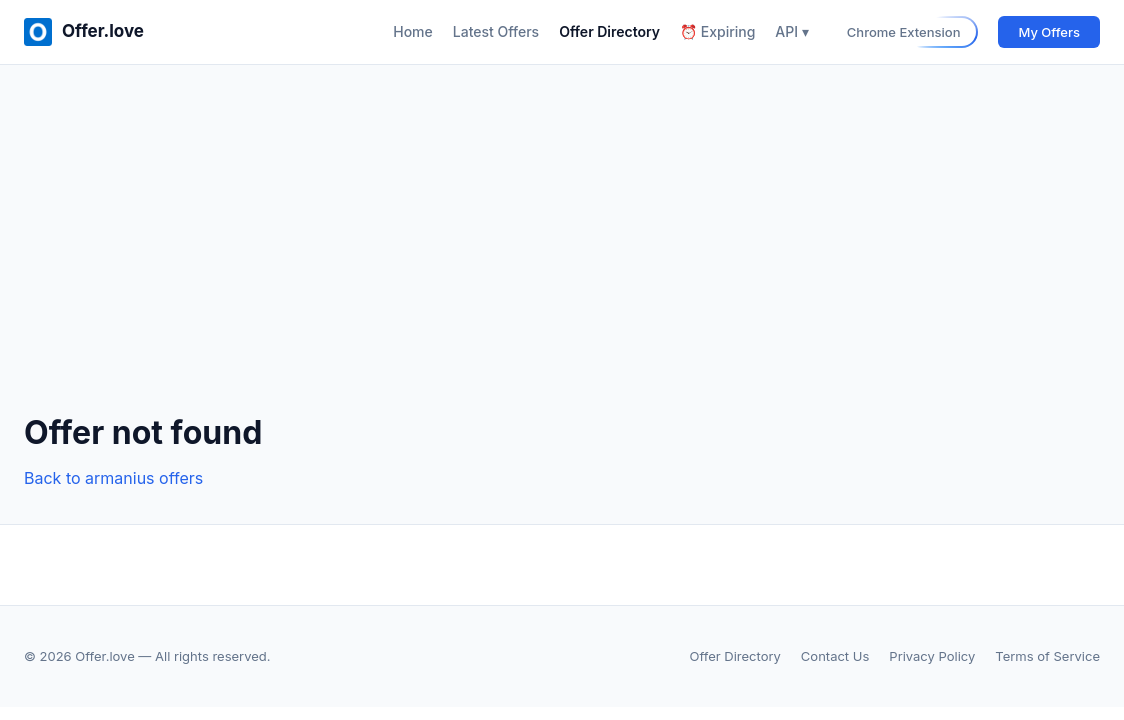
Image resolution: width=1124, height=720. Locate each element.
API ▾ (791, 31)
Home (413, 31)
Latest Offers (496, 31)
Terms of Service (1047, 656)
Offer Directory (609, 31)
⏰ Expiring (717, 31)
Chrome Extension (904, 32)
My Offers (1049, 32)
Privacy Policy (932, 656)
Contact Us (835, 656)
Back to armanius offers (113, 478)
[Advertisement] (562, 255)
